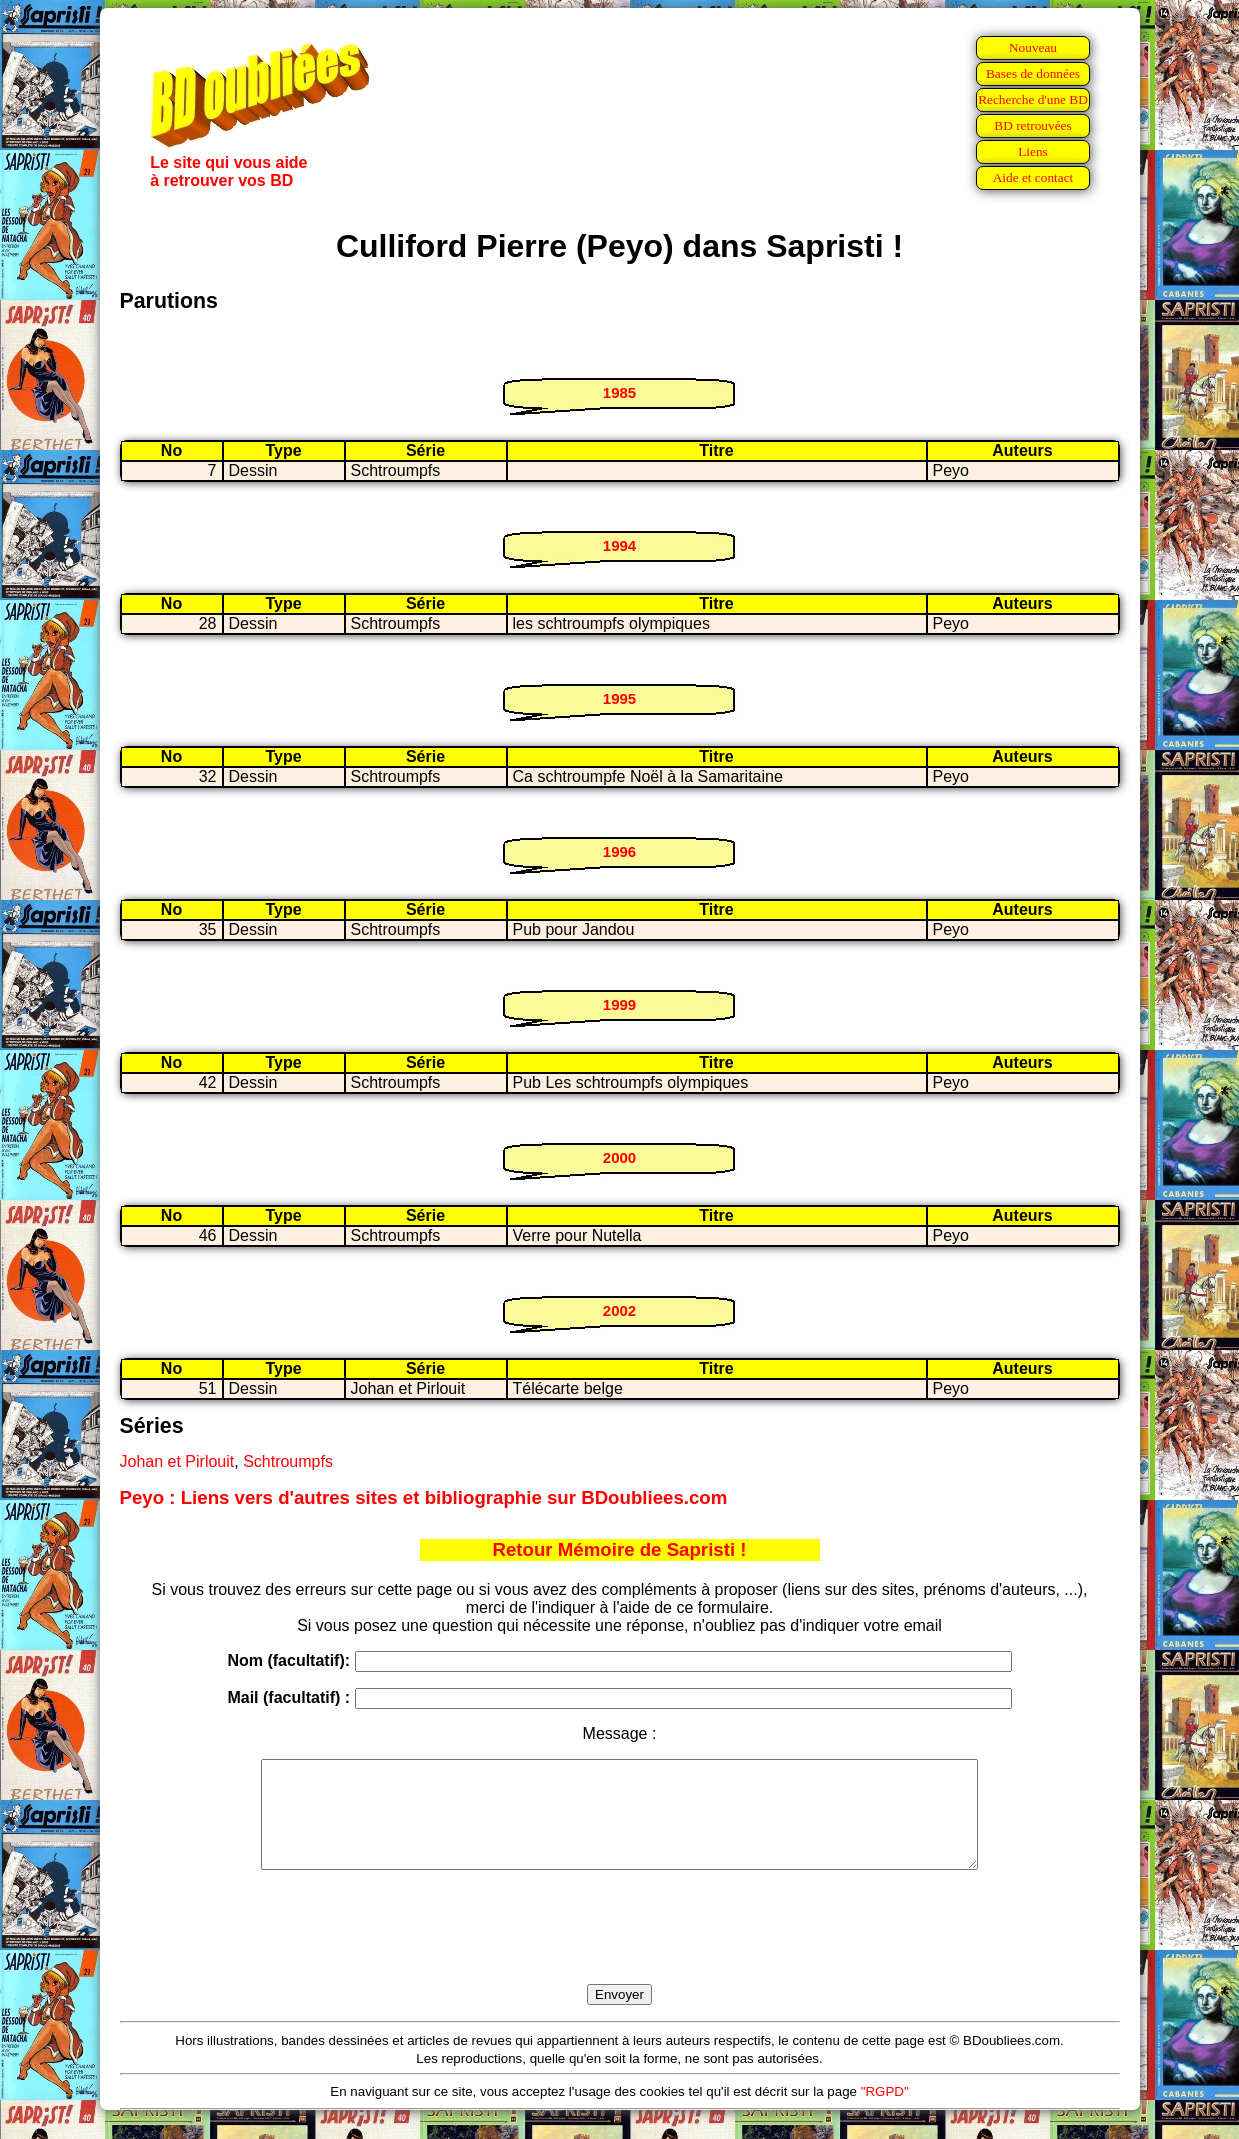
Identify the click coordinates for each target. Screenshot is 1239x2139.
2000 (619, 1157)
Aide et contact (1033, 177)
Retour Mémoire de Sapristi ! (620, 1549)
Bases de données (1033, 73)
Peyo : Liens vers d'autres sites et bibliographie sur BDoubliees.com (424, 1497)
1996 (619, 851)
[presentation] (620, 1950)
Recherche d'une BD (1033, 99)
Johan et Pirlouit (177, 1461)
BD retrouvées (1032, 125)
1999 (619, 1004)
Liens (1033, 151)
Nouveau (1033, 47)
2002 (619, 1310)
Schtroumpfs (288, 1461)
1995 (619, 698)
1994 (619, 545)
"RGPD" (885, 2112)
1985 (619, 392)
